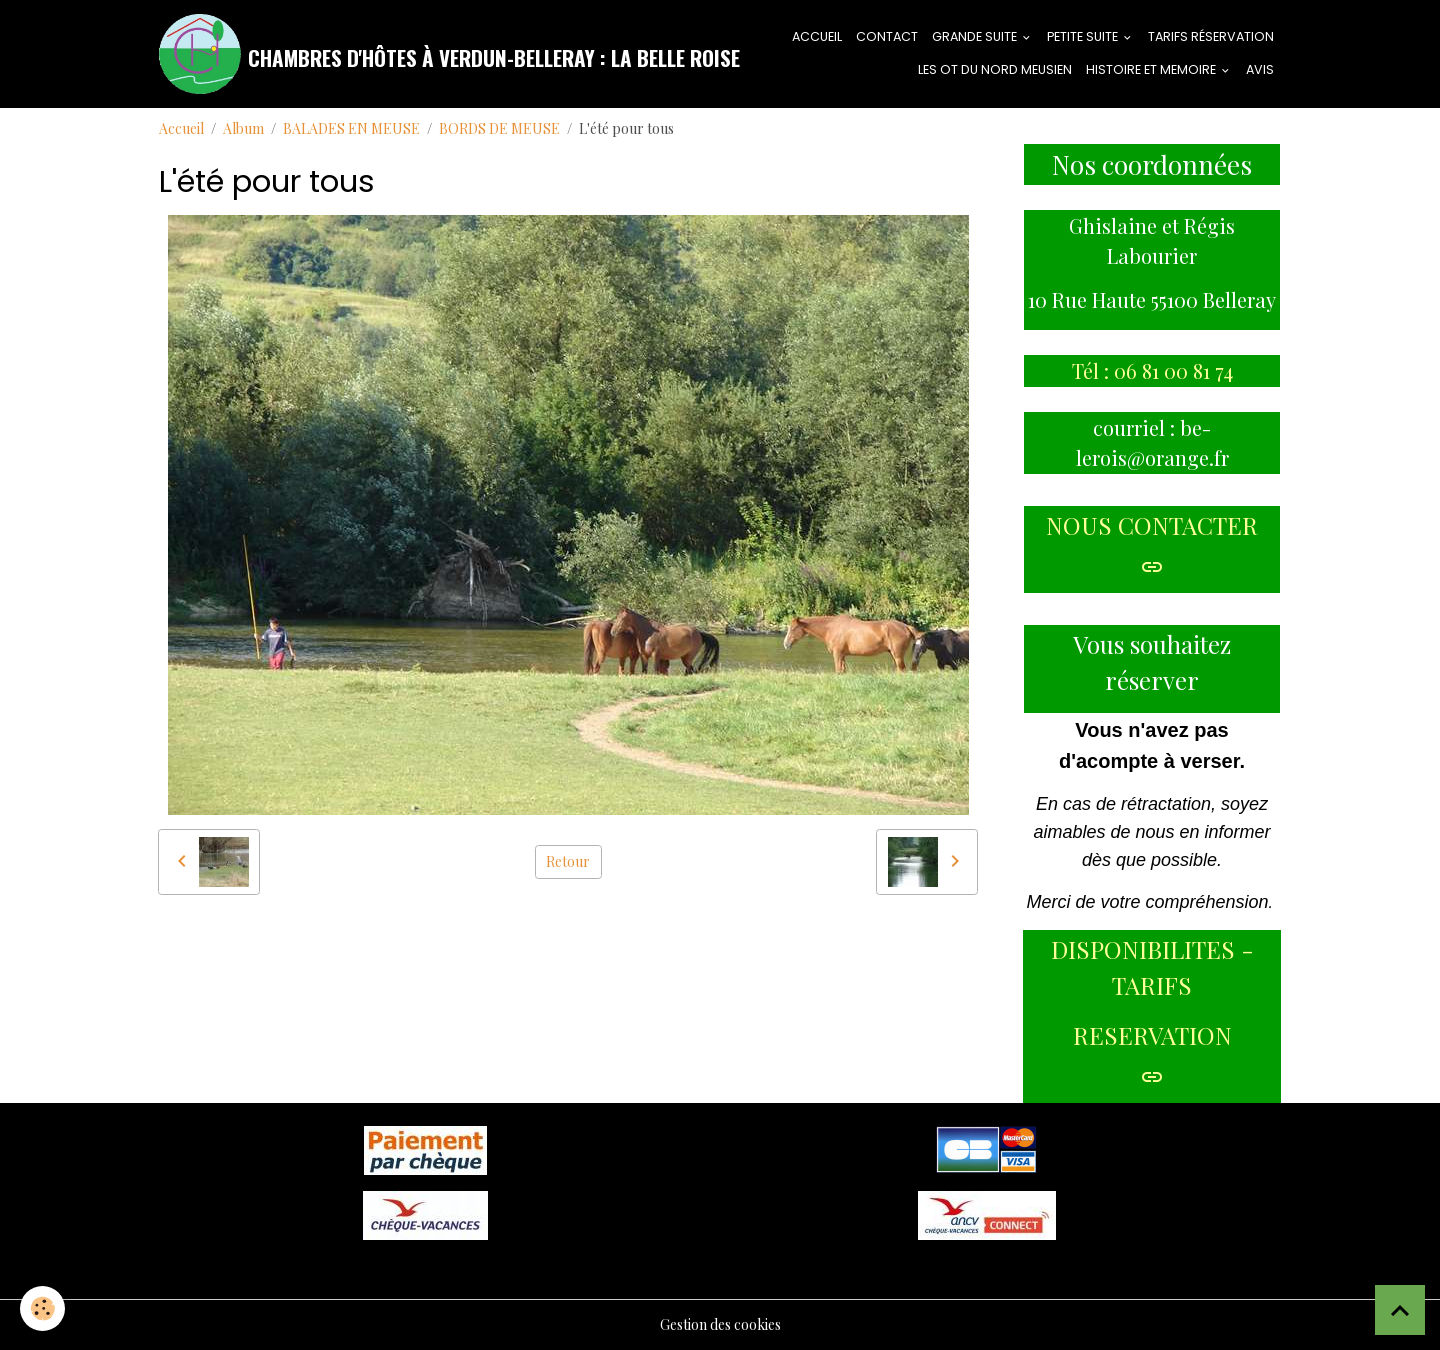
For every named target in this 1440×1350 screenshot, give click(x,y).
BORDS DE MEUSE (499, 128)
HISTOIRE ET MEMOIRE (1152, 69)
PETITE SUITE (1084, 36)
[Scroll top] (1400, 1310)
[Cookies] (42, 1308)
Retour (568, 861)
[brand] (408, 54)
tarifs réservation (1211, 36)
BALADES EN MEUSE (351, 128)
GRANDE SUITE (976, 36)
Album (243, 128)
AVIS (1260, 69)
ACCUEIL (817, 36)
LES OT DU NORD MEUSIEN (995, 69)
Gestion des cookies (720, 1324)
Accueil (181, 128)
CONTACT (887, 36)
